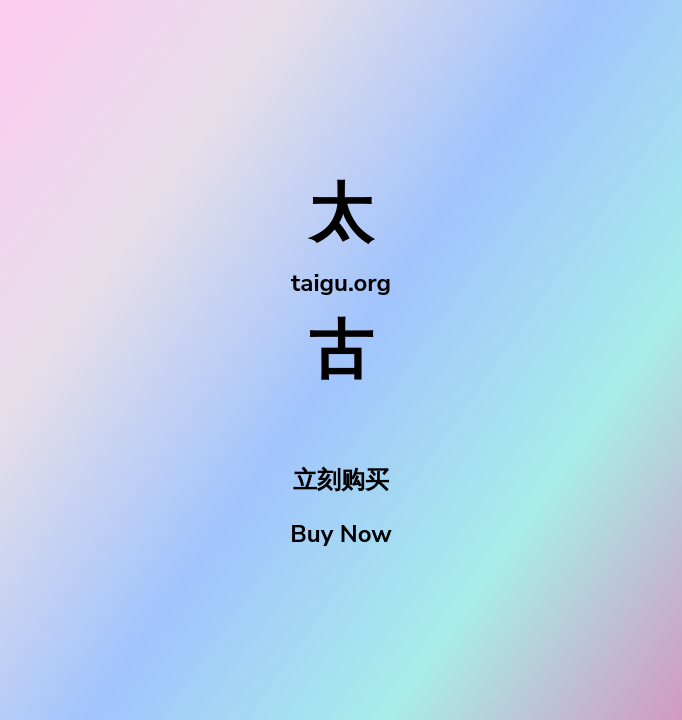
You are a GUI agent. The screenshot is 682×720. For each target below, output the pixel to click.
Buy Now (341, 534)
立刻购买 (341, 480)
